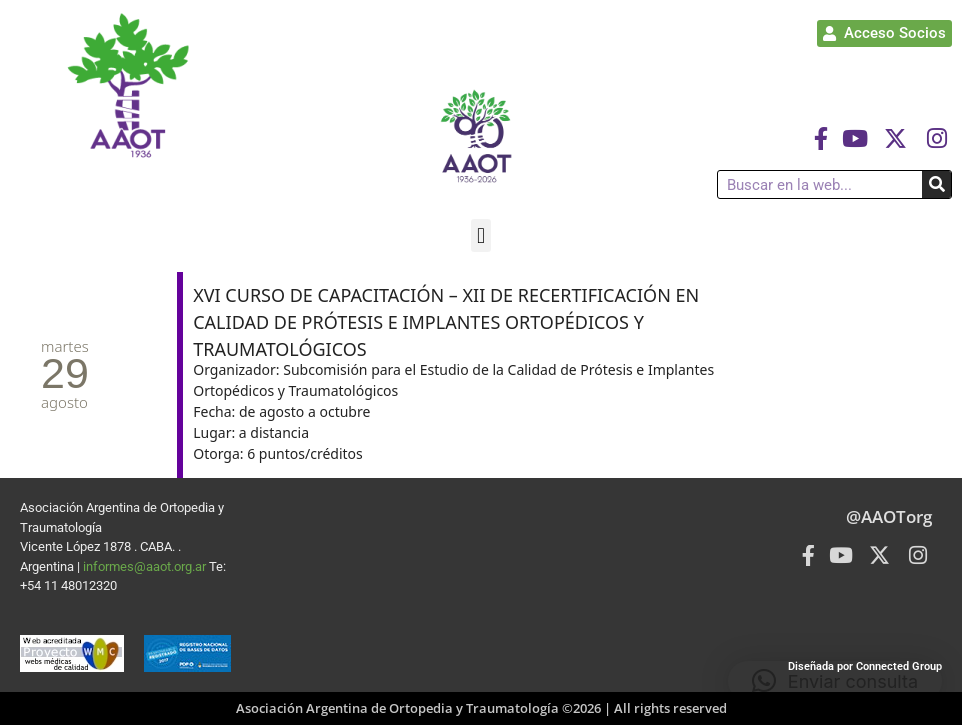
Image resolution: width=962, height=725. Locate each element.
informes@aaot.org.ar (146, 566)
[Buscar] (936, 184)
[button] (480, 235)
